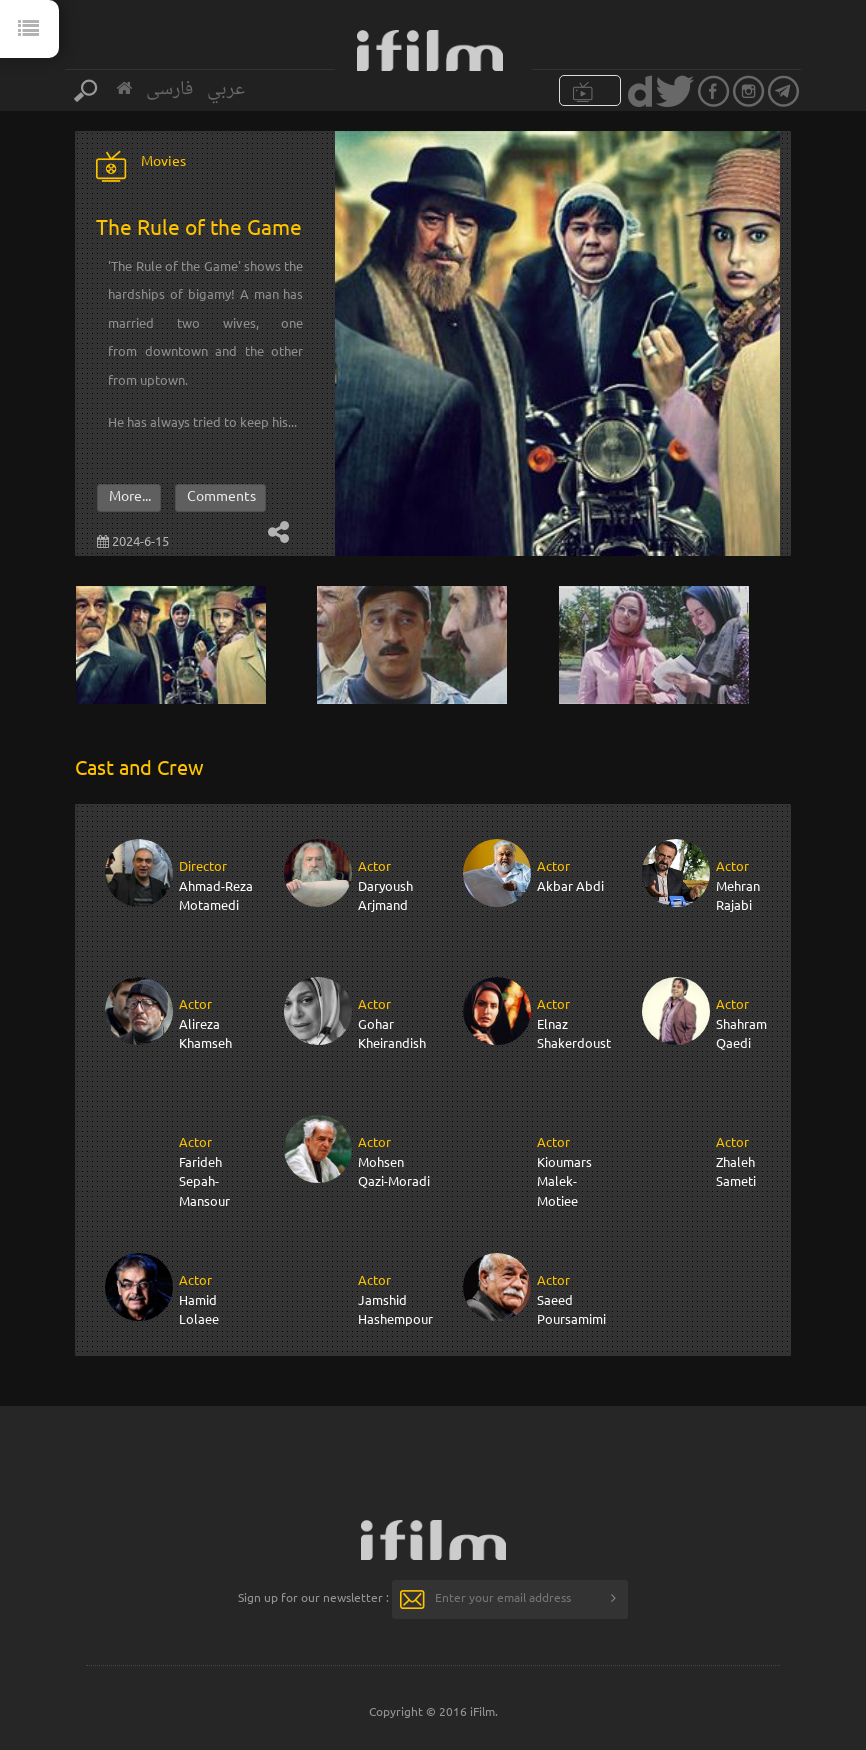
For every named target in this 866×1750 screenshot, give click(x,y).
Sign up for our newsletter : (313, 1597)
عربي (226, 89)
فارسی (169, 89)
